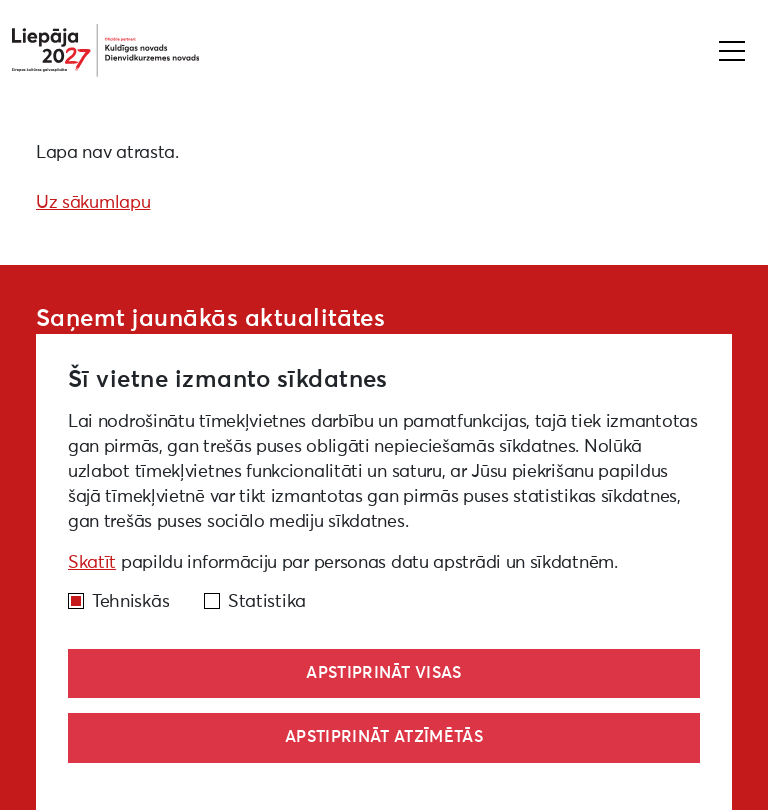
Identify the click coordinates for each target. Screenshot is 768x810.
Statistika (267, 602)
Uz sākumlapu (93, 203)
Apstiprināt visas (383, 673)
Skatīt (92, 563)
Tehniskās (130, 602)
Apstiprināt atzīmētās (384, 737)
